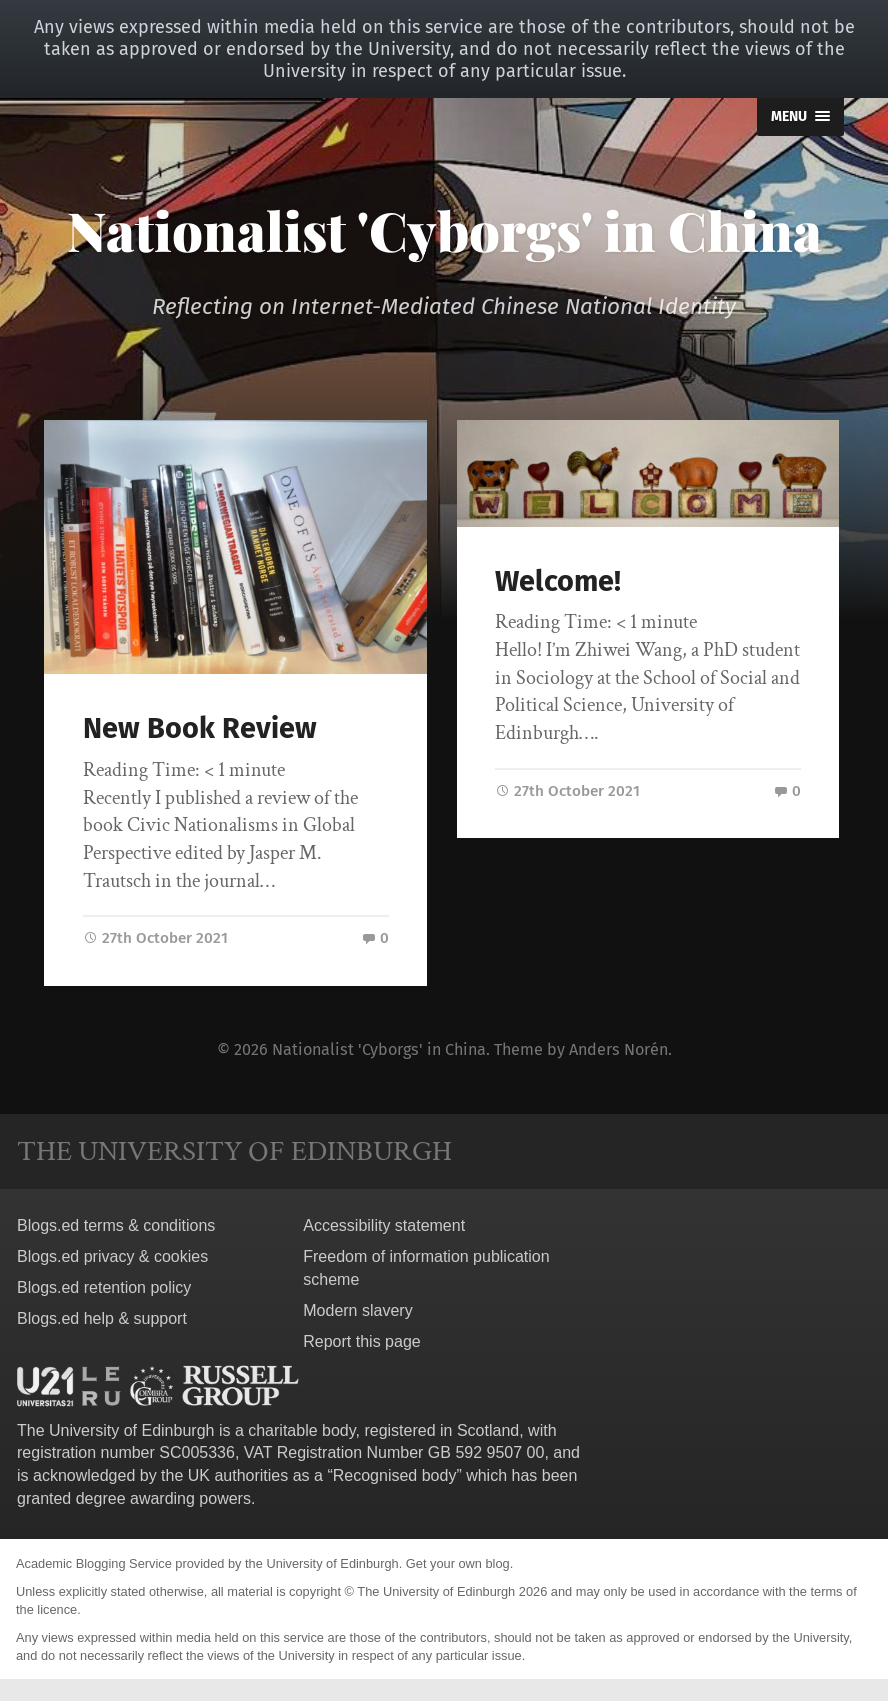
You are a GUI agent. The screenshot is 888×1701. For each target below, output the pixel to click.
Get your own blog (458, 1560)
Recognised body (395, 1473)
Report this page (361, 1338)
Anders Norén (618, 1047)
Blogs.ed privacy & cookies (112, 1253)
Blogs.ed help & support (102, 1315)
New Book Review (200, 728)
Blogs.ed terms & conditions (116, 1223)
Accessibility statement (384, 1223)
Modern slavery (357, 1307)
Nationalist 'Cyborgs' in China (444, 230)
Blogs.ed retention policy (104, 1284)
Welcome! (558, 581)
